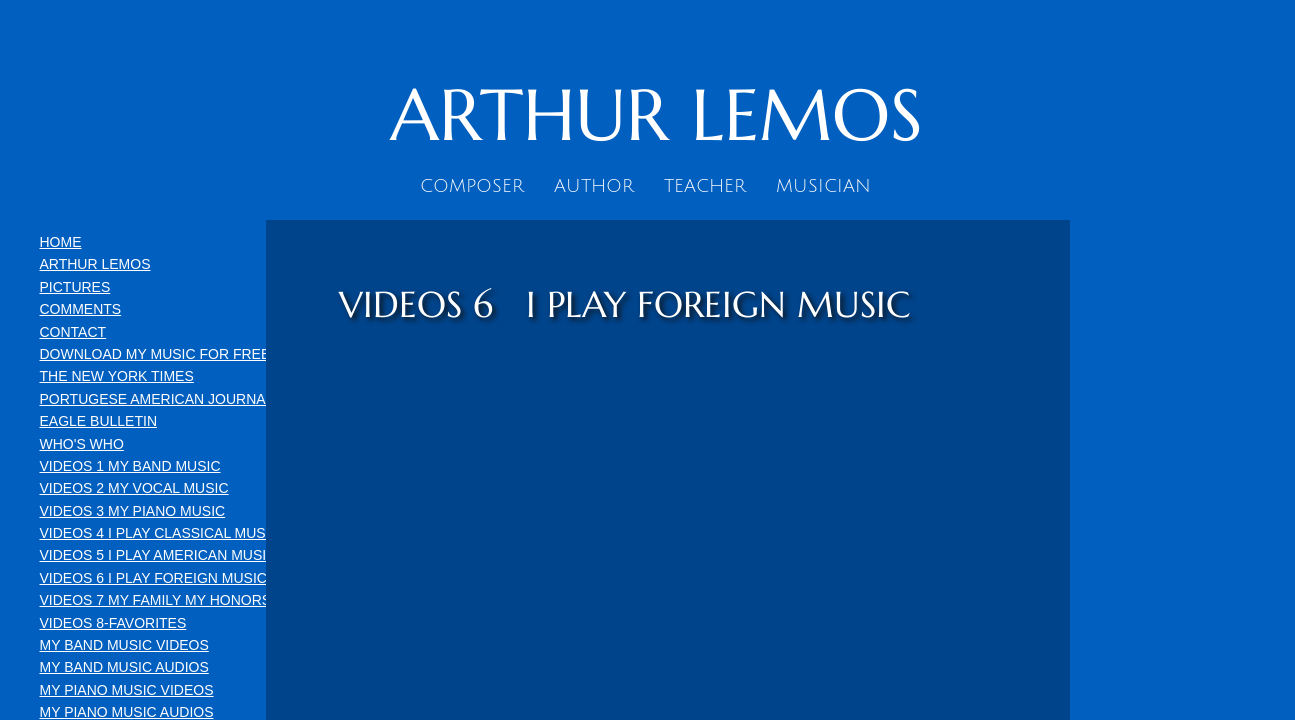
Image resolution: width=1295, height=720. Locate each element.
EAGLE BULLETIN (99, 421)
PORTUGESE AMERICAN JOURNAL (157, 399)
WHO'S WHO (82, 444)
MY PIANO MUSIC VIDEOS (127, 690)
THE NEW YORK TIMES (117, 376)
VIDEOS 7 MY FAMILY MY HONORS (156, 600)
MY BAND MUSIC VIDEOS (124, 645)
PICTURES (75, 287)
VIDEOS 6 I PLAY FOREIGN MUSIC (153, 578)
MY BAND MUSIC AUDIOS (124, 667)
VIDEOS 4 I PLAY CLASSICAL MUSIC (160, 533)
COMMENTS (81, 309)
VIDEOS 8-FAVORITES (113, 623)
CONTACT (73, 332)
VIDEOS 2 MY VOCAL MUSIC (134, 488)
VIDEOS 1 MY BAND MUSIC (130, 466)
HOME (61, 242)
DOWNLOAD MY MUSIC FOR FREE (155, 354)
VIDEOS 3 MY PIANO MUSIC (133, 511)
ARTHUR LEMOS (95, 264)
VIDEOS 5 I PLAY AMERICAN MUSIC (158, 555)
